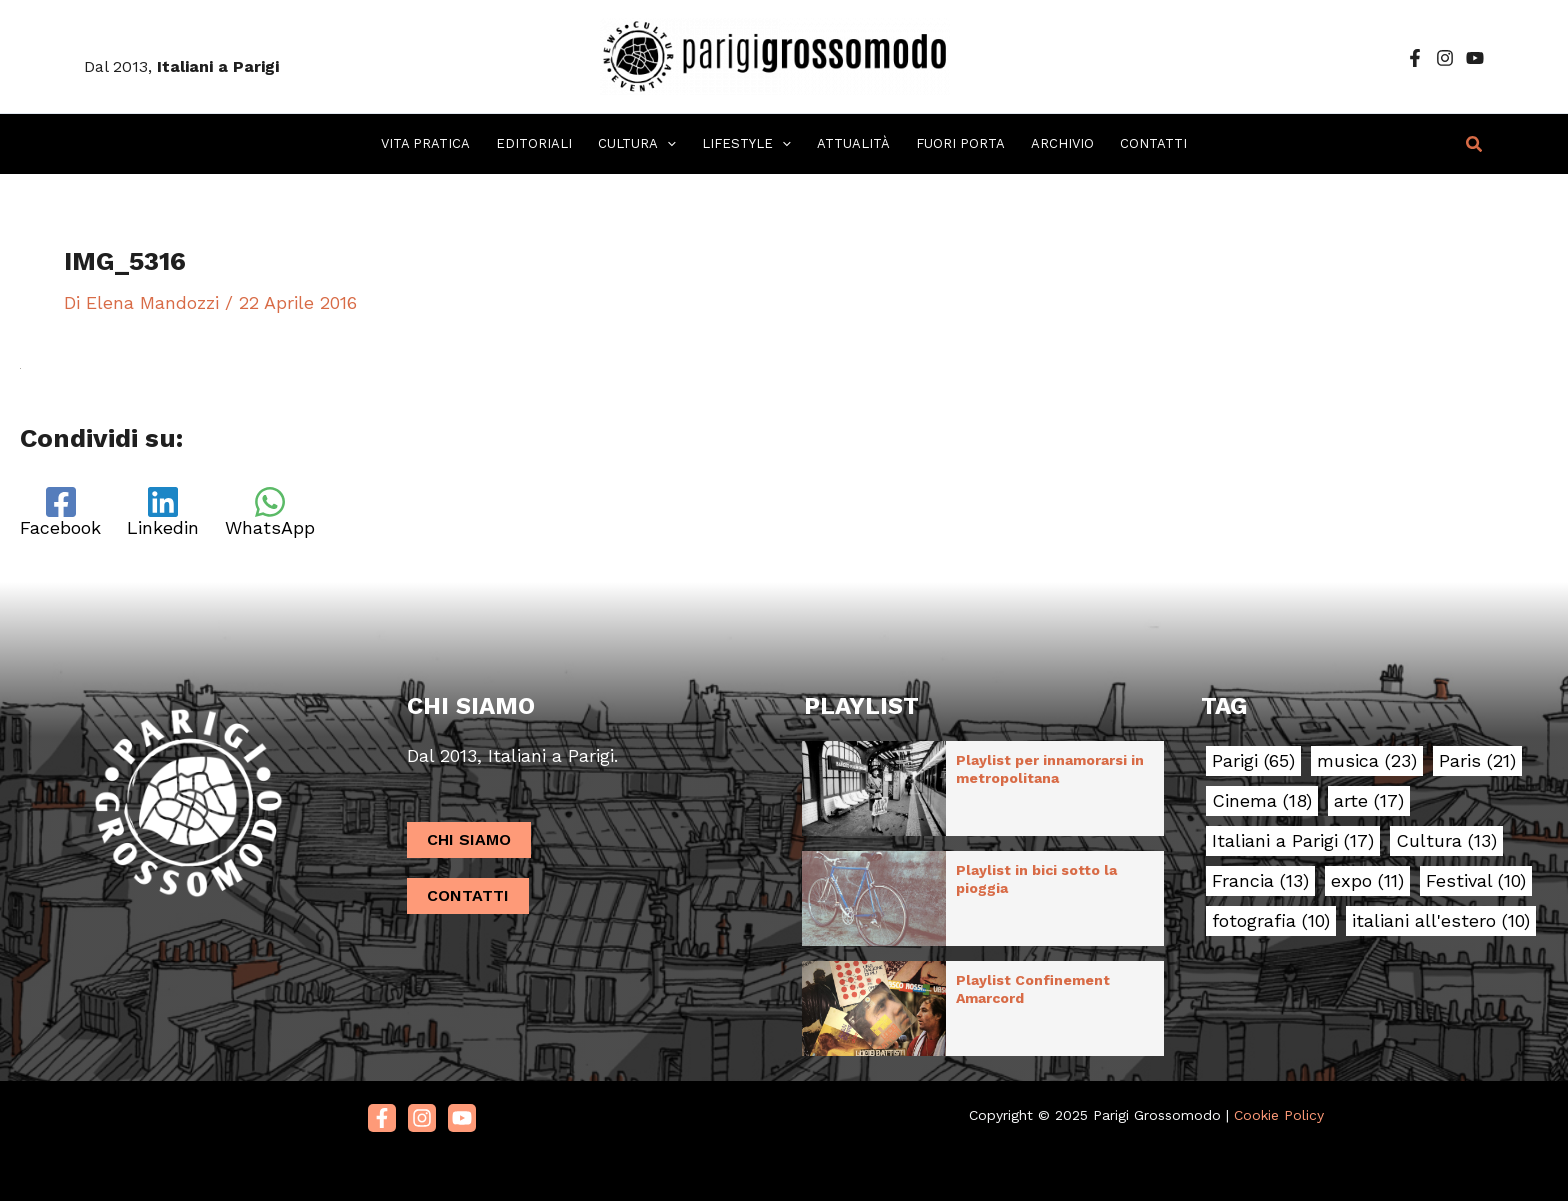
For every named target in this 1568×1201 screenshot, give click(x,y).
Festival (1476, 881)
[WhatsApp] (270, 512)
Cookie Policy (1279, 1115)
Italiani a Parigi (1293, 841)
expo (1367, 881)
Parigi (1253, 761)
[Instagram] (1445, 58)
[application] (667, 144)
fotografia (1271, 921)
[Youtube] (462, 1118)
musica (1367, 761)
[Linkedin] (163, 512)
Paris (1477, 761)
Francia (1260, 881)
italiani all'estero (1441, 921)
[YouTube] (1475, 58)
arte (1369, 801)
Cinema (1262, 801)
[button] (1475, 144)
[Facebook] (1415, 58)
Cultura (1446, 841)
